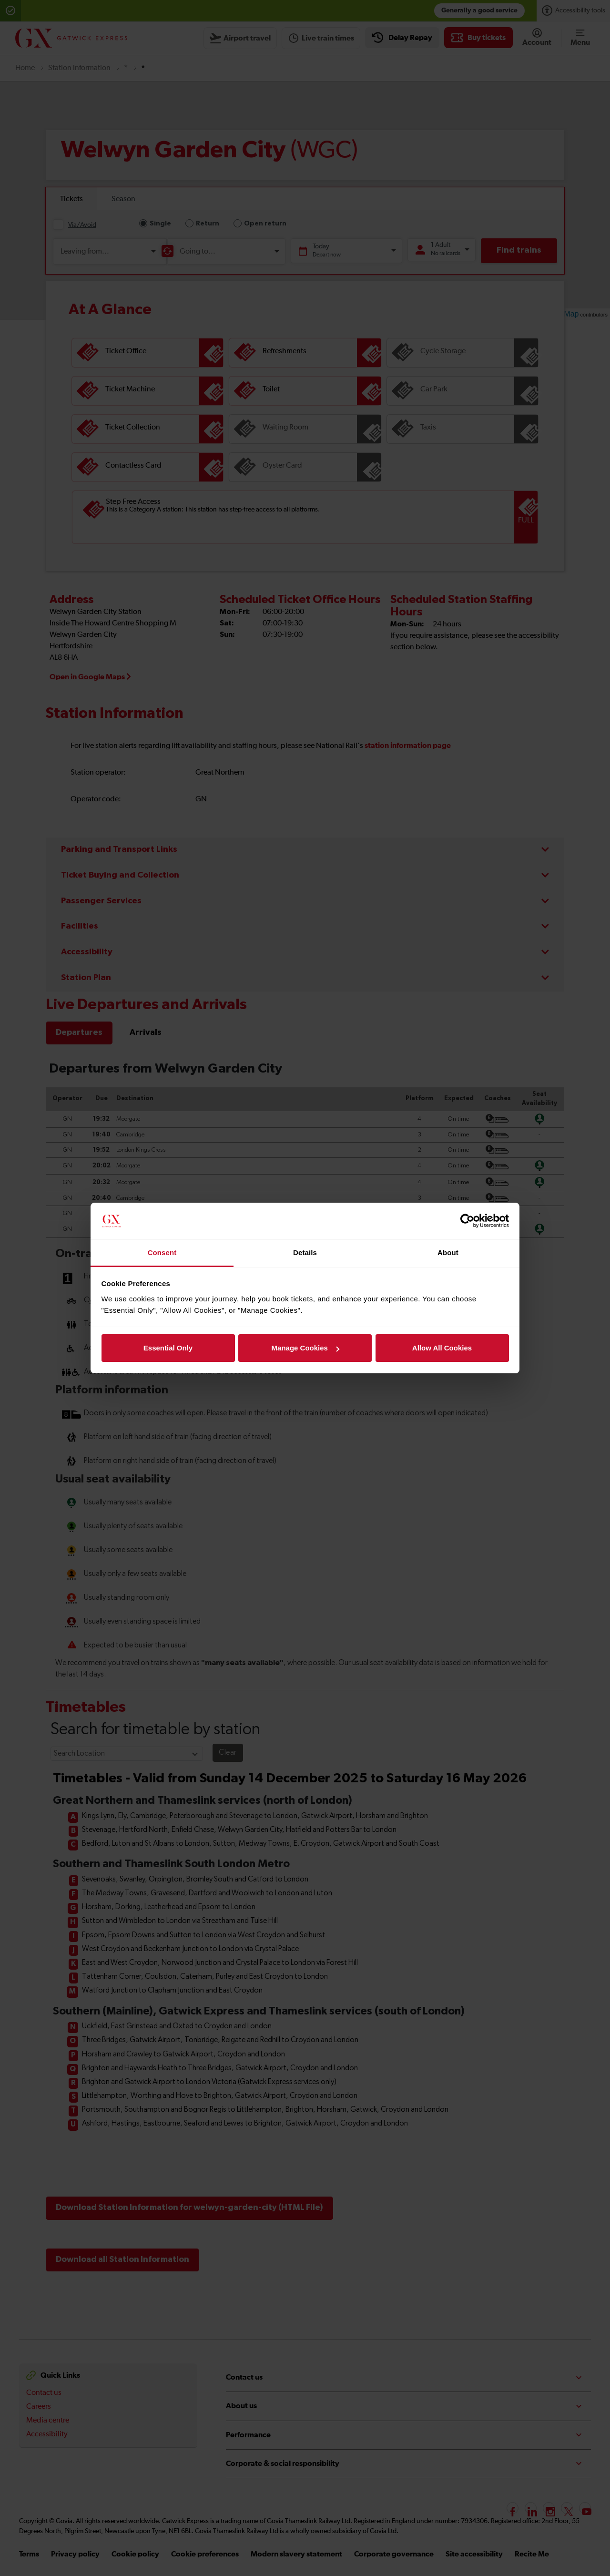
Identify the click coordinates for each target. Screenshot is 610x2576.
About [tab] (447, 1252)
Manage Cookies (305, 1348)
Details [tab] (305, 1252)
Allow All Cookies (442, 1348)
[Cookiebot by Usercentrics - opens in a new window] (467, 1221)
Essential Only (168, 1348)
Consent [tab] (162, 1252)
